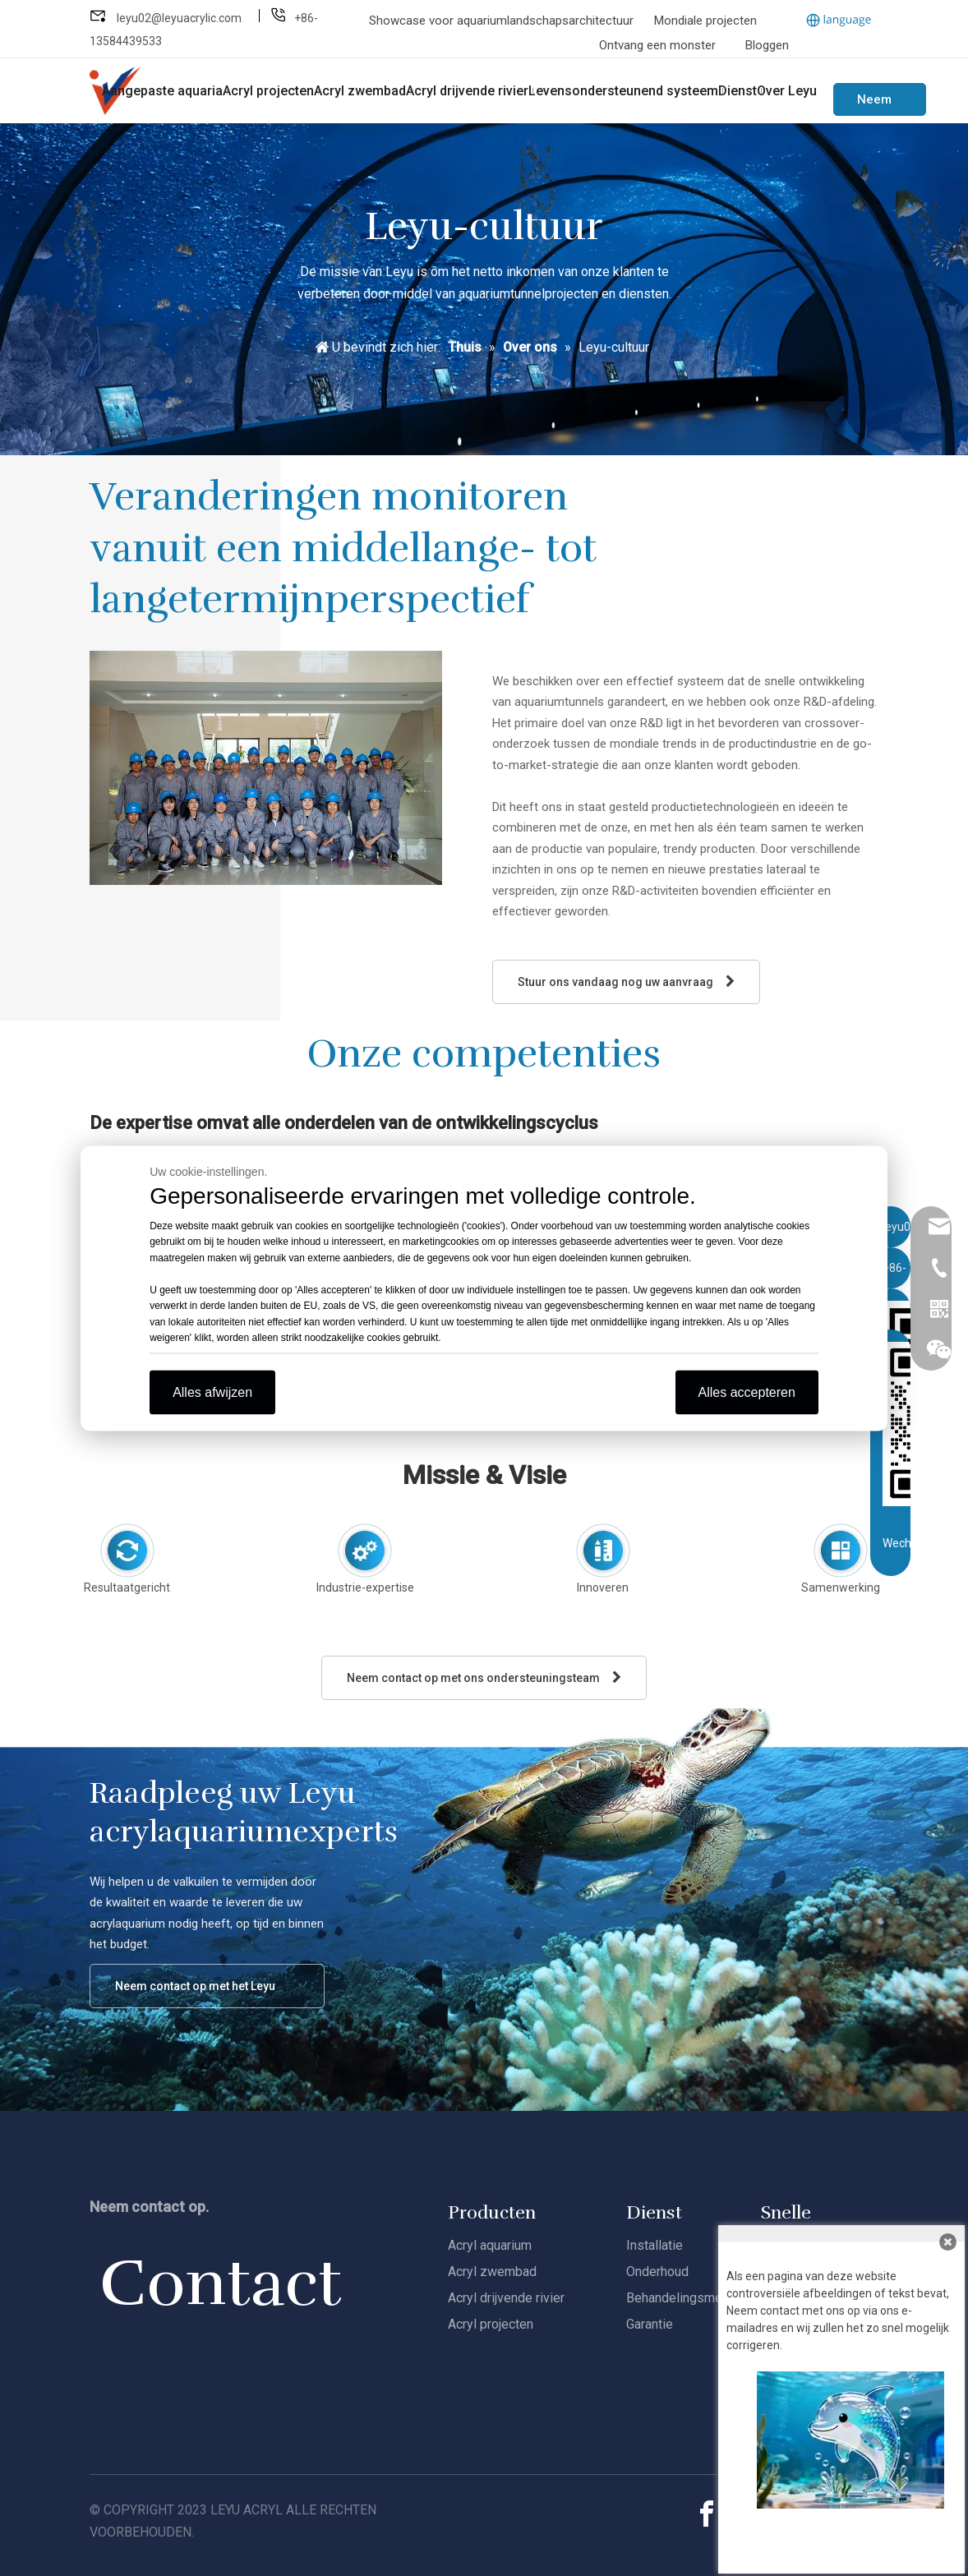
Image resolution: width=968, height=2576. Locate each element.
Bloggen (767, 45)
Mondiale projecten (705, 20)
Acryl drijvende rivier (506, 2298)
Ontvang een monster (657, 45)
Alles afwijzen (212, 1392)
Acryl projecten (490, 2324)
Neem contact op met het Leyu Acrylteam (195, 1993)
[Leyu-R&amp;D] (266, 768)
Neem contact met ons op (879, 104)
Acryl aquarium (490, 2245)
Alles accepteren (746, 1392)
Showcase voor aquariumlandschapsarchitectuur (503, 20)
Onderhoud (657, 2271)
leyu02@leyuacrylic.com (180, 18)
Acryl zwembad (492, 2271)
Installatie (654, 2245)
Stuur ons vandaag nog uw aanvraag (626, 981)
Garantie (649, 2324)
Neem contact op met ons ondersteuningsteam (484, 1677)
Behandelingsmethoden (694, 2298)
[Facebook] (707, 2514)
